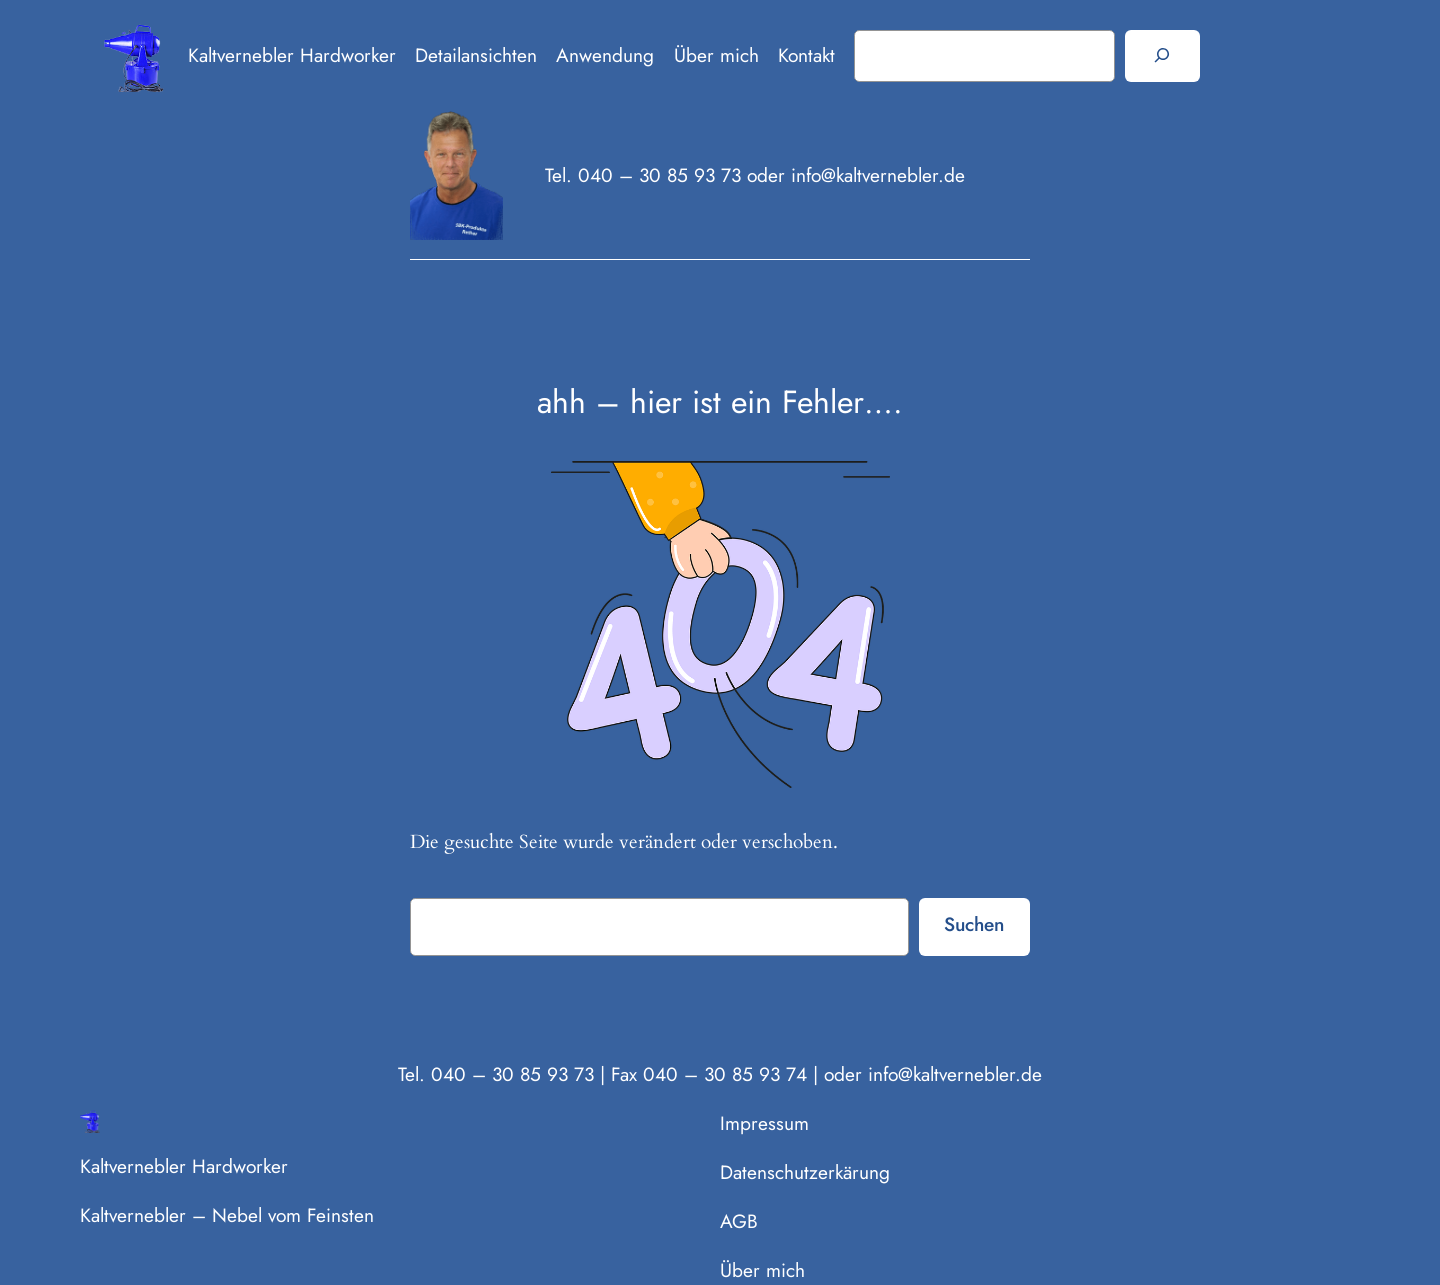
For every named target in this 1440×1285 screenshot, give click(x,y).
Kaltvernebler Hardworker (292, 55)
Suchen (974, 924)
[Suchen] (1162, 56)
